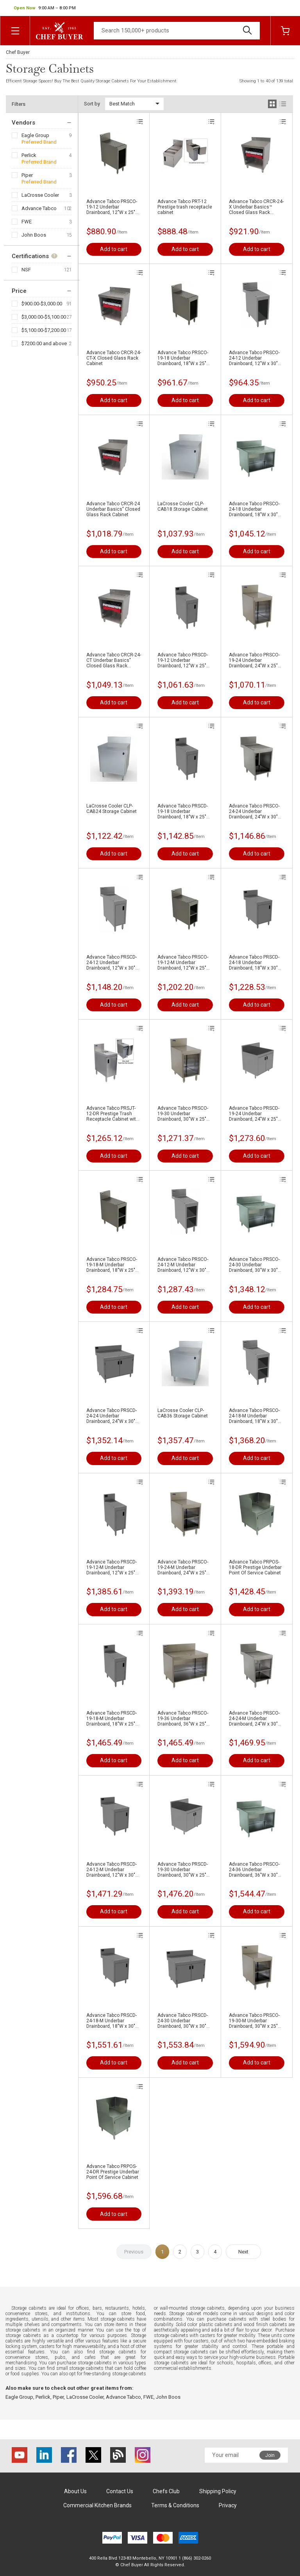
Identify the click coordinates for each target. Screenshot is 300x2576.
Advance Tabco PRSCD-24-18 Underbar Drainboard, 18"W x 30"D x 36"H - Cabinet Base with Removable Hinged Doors (255, 962)
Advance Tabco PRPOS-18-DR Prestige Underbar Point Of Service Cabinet (255, 1567)
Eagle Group (35, 135)
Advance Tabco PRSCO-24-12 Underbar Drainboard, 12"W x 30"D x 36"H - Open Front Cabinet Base (255, 358)
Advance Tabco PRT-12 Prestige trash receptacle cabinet (184, 207)
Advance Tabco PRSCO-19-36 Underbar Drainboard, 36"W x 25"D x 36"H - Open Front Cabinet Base (183, 1718)
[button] (45, 8)
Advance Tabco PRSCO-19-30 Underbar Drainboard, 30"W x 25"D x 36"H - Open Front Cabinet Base (183, 1113)
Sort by (92, 104)
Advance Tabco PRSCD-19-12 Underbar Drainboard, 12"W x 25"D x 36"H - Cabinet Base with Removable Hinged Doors (183, 660)
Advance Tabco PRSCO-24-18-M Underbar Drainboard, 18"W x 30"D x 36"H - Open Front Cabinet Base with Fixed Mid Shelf (255, 1416)
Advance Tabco (39, 208)
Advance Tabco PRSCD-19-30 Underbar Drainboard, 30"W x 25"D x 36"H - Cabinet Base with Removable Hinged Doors (183, 1869)
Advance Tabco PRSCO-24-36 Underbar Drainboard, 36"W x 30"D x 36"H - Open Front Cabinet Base (255, 1869)
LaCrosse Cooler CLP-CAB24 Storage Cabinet (111, 808)
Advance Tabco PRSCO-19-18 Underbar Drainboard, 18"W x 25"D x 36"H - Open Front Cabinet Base (183, 358)
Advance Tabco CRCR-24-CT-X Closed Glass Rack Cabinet (113, 358)
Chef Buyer (18, 52)
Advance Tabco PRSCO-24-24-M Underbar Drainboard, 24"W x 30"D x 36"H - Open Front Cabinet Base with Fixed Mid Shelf (255, 1718)
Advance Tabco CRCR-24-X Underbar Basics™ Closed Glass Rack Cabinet (256, 207)
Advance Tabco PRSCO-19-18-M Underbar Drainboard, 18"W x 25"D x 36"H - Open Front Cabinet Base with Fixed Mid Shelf (112, 1265)
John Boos (33, 235)
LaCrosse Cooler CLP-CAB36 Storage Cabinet (182, 1413)
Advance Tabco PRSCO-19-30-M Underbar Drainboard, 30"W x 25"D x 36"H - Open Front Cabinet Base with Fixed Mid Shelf (255, 2021)
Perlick (28, 155)
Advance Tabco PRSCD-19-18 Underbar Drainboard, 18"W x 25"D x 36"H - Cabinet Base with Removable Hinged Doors (183, 811)
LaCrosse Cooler (40, 195)
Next (243, 2252)
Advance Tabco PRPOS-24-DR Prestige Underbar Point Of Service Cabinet (112, 2172)
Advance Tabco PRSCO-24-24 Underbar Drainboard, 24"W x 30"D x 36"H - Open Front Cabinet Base (255, 811)
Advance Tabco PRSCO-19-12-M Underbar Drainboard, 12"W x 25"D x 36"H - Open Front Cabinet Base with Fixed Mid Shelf (183, 962)
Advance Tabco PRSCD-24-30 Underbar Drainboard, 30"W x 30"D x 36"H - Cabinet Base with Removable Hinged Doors (183, 2021)
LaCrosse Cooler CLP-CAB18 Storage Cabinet (182, 506)
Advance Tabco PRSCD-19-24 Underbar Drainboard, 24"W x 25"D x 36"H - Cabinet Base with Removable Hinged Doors (255, 1113)
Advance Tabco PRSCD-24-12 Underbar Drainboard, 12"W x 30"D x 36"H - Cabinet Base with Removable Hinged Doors (112, 962)
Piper (27, 175)
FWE (26, 222)
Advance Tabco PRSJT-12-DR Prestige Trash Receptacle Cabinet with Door (112, 1113)
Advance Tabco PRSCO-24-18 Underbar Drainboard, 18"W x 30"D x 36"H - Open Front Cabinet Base (255, 509)
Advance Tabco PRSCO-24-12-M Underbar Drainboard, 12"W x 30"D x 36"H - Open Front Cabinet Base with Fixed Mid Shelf (183, 1265)
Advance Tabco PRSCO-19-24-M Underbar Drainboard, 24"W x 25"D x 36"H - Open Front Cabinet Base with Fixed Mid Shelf (183, 1567)
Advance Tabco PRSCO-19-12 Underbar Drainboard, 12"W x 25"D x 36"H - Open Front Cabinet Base (112, 207)
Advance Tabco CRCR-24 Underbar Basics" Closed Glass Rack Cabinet (113, 509)
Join (270, 2455)
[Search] (177, 30)
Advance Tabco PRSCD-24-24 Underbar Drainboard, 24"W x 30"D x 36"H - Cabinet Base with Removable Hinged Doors (112, 1416)
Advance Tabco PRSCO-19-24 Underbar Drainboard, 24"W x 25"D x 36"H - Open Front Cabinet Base (255, 660)
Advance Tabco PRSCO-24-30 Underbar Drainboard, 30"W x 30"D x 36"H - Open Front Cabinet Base (255, 1265)
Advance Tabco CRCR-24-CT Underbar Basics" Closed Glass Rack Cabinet (113, 660)
